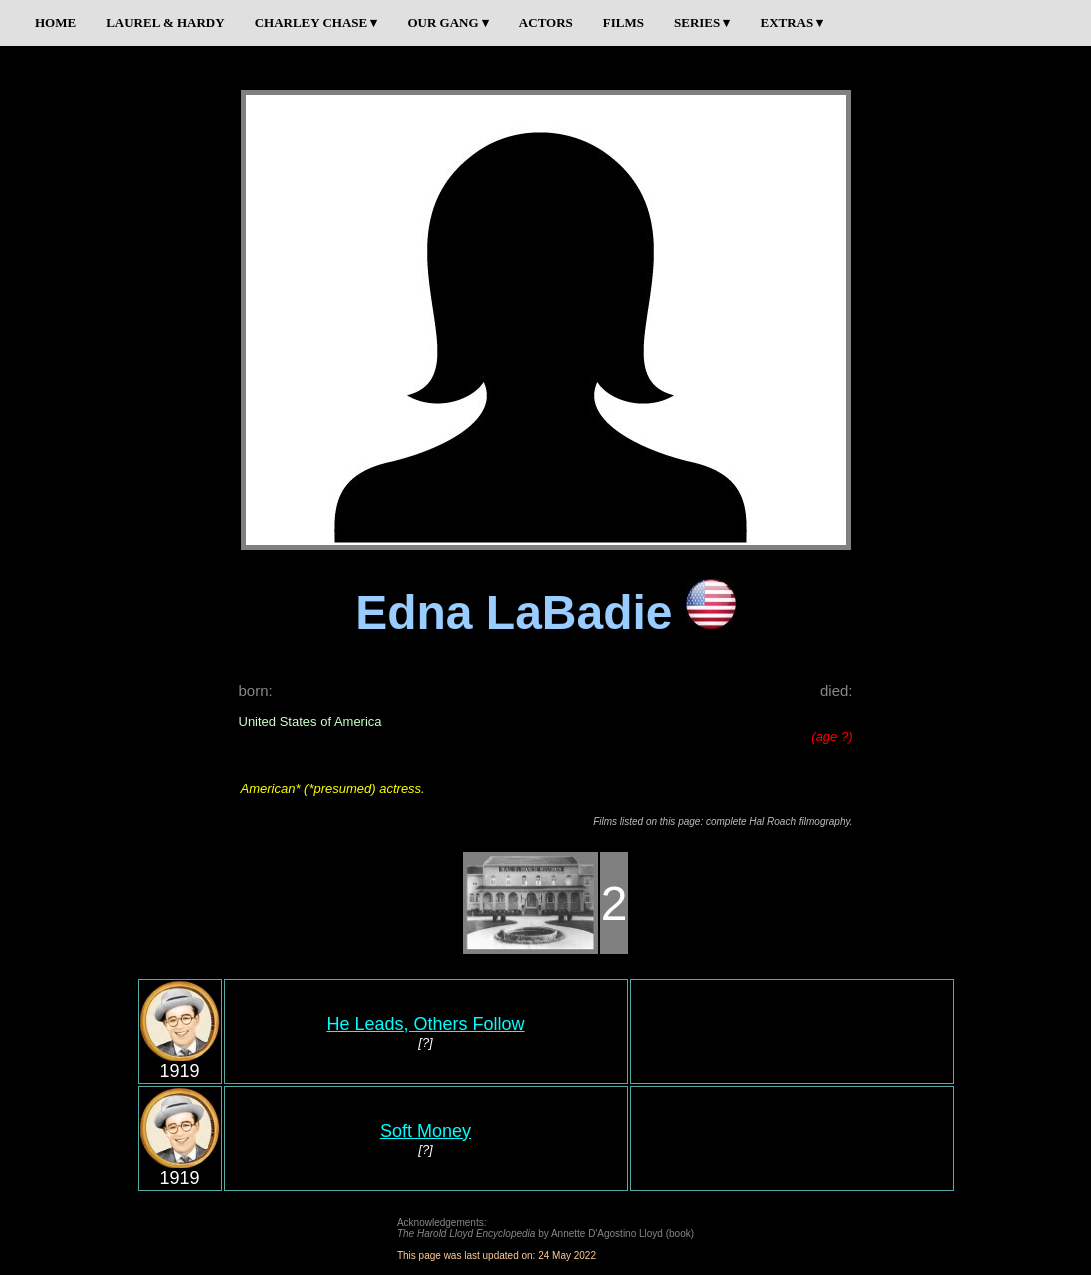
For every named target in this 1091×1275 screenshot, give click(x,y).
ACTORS (546, 22)
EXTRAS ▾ (791, 22)
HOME (55, 22)
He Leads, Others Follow (425, 1024)
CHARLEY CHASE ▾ (316, 22)
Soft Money (425, 1131)
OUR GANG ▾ (447, 22)
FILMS (623, 22)
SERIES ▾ (702, 22)
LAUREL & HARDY (165, 22)
